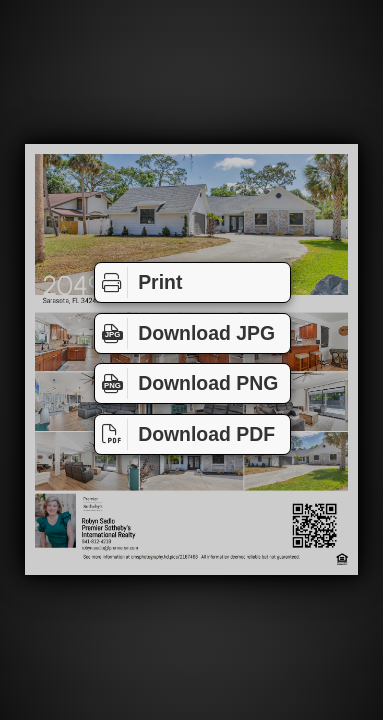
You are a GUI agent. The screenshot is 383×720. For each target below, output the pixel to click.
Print (138, 282)
